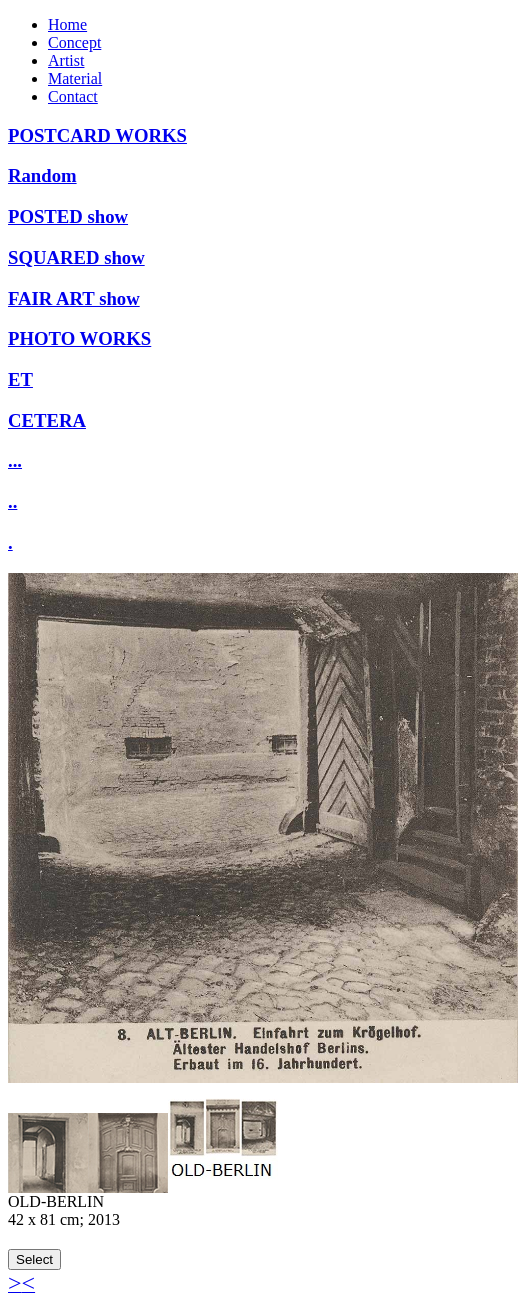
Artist (66, 60)
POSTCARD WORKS (97, 135)
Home (67, 24)
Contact (73, 96)
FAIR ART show (74, 298)
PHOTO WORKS (79, 338)
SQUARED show (76, 257)
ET (20, 379)
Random (42, 175)
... (15, 460)
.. (12, 501)
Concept (74, 42)
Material (75, 78)
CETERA (47, 420)
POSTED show (68, 216)
